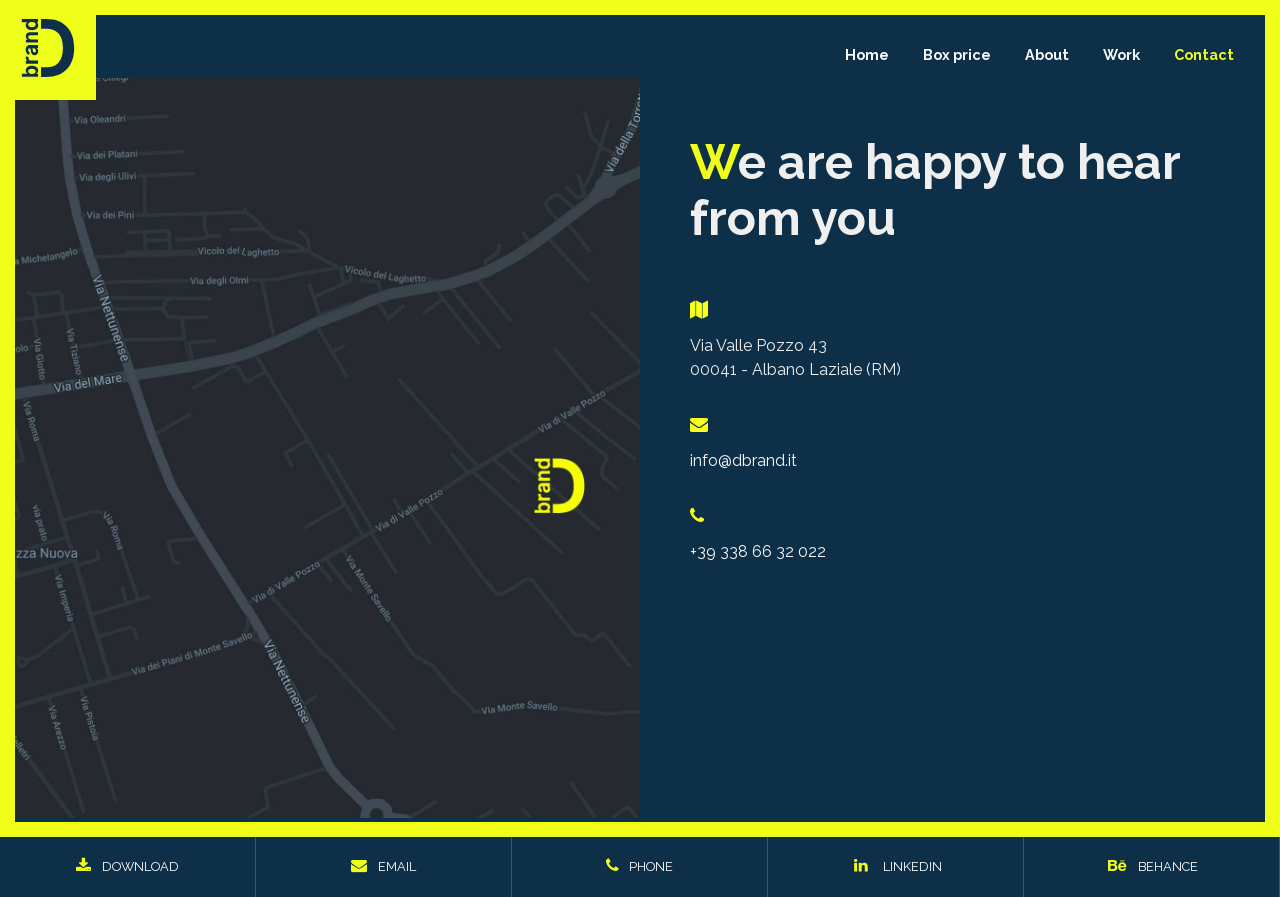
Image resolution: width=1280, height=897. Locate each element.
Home (867, 54)
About (1047, 54)
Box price (957, 54)
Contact (1204, 54)
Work (1121, 54)
